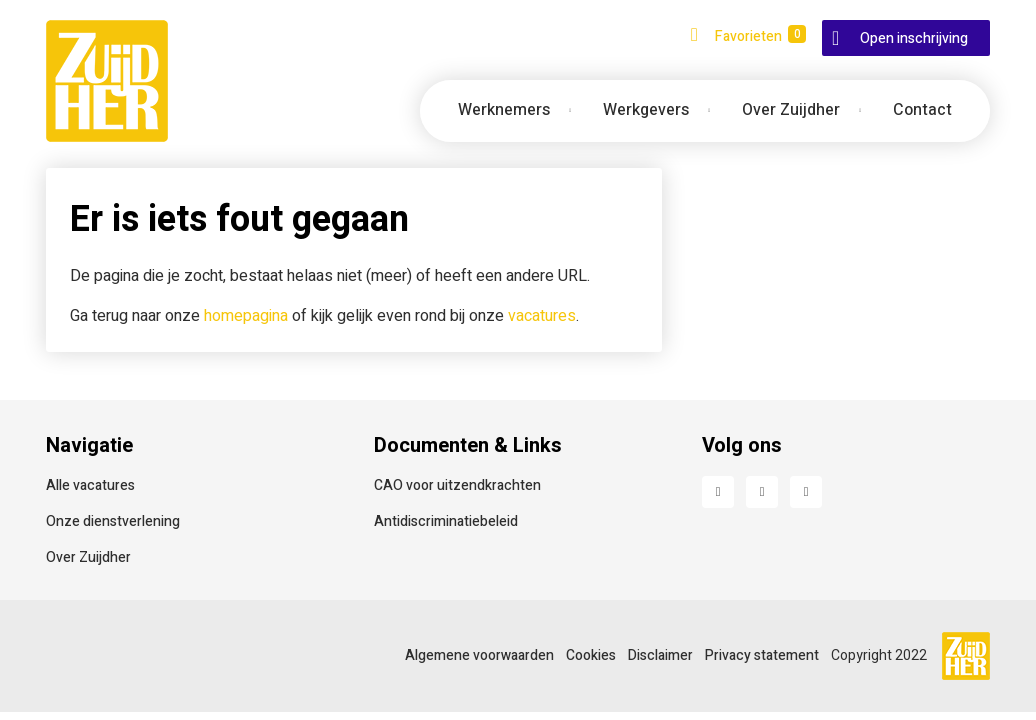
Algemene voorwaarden (479, 655)
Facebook (718, 492)
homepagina (246, 316)
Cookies (591, 655)
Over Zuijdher (88, 557)
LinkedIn (762, 492)
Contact (922, 110)
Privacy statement (762, 655)
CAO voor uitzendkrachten (457, 485)
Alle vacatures (90, 485)
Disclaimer (660, 655)
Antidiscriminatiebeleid (446, 521)
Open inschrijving (914, 38)
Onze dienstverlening (113, 521)
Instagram (806, 492)
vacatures (542, 316)
